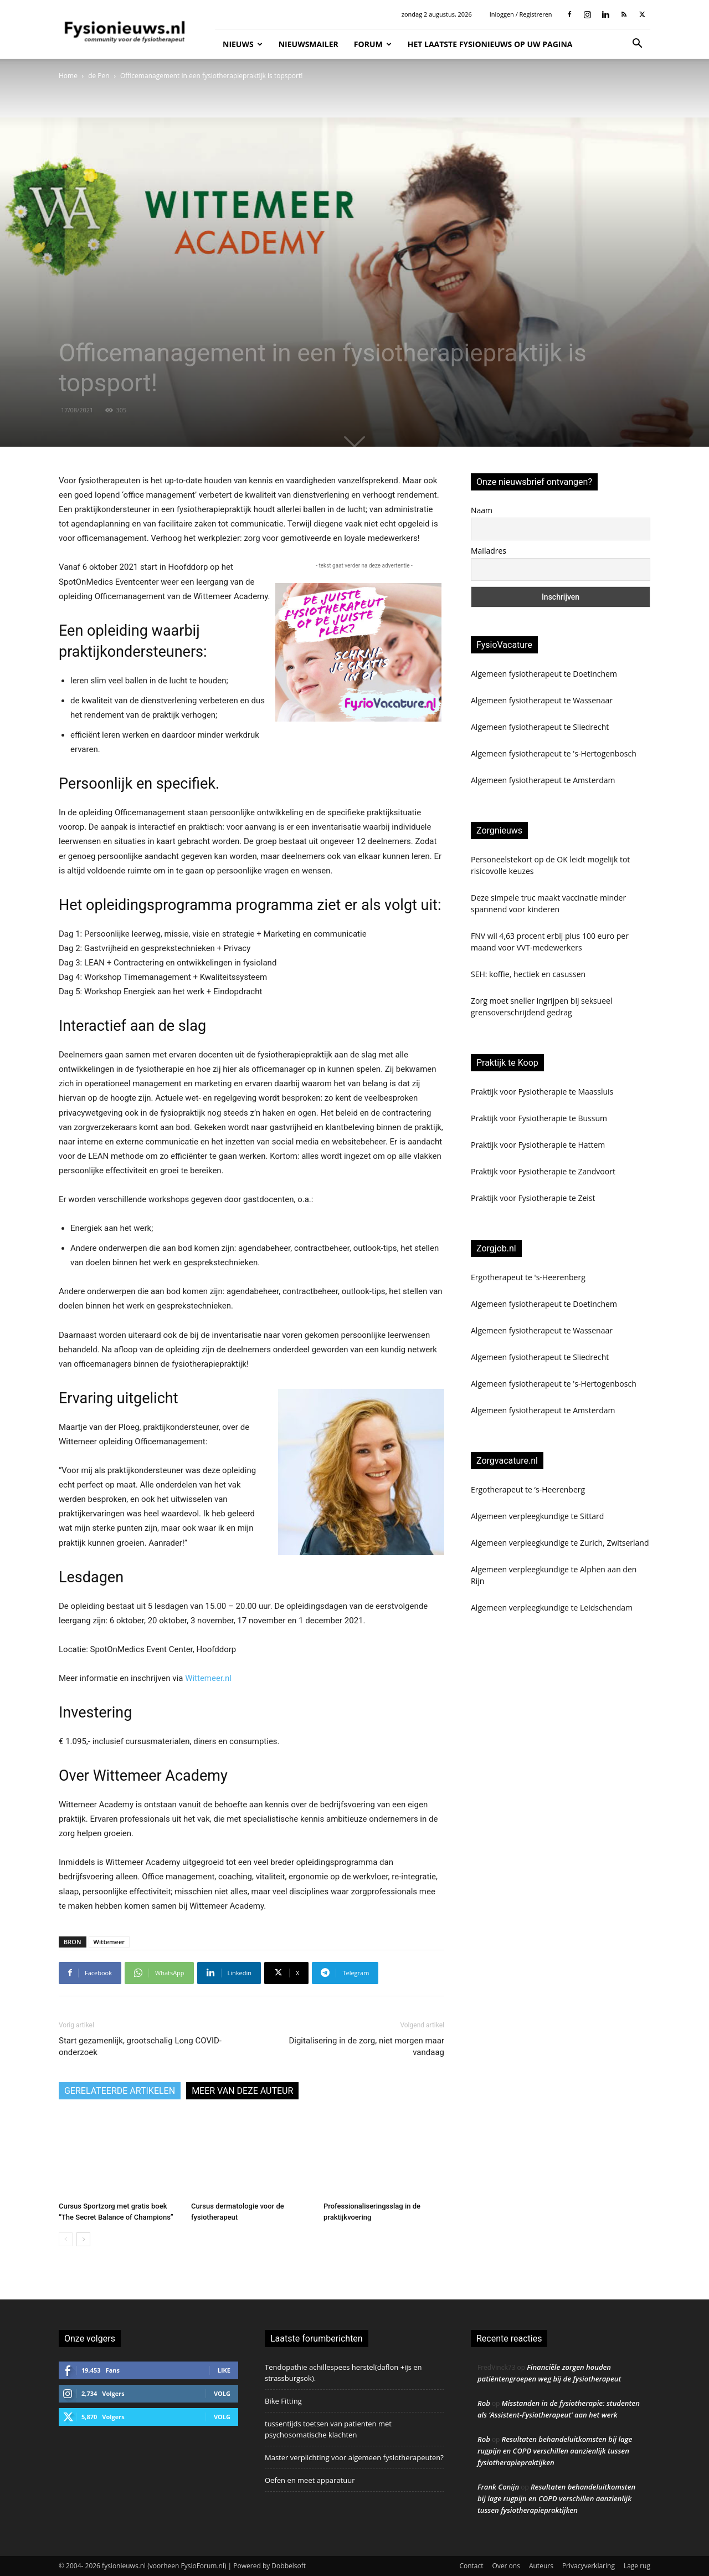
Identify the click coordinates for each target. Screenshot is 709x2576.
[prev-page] (66, 2239)
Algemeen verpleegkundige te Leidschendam (552, 1607)
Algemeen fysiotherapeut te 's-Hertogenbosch (553, 753)
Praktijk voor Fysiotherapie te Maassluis (542, 1091)
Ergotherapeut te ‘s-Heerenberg (528, 1489)
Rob (483, 2403)
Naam (481, 510)
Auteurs (541, 2565)
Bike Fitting (283, 2401)
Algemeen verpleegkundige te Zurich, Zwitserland (560, 1542)
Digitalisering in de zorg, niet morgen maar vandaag (366, 2046)
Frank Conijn (498, 2487)
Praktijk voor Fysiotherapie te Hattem (538, 1144)
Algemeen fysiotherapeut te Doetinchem (544, 673)
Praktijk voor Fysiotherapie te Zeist (533, 1198)
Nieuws (243, 44)
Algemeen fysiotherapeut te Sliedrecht (540, 727)
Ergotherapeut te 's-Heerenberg (528, 1277)
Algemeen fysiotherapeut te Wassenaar (542, 700)
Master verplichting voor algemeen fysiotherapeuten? (354, 2457)
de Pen (99, 75)
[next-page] (83, 2239)
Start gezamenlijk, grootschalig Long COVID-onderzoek (140, 2046)
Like (224, 2370)
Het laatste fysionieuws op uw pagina (490, 44)
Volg (222, 2393)
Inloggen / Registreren (521, 14)
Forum (373, 44)
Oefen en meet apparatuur (310, 2480)
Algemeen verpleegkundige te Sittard (537, 1516)
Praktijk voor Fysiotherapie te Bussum (539, 1118)
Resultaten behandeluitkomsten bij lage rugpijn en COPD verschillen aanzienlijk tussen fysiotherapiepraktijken (554, 2450)
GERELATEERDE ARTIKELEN (119, 2091)
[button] (637, 44)
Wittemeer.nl (208, 1678)
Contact (471, 2565)
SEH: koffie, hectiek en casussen (528, 974)
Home (68, 75)
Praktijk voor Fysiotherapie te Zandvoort (543, 1171)
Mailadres (488, 550)
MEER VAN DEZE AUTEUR (242, 2091)
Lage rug (637, 2565)
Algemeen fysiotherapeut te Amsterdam (543, 780)
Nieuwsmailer (308, 44)
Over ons (506, 2565)
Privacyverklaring (588, 2565)
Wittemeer (109, 1942)
